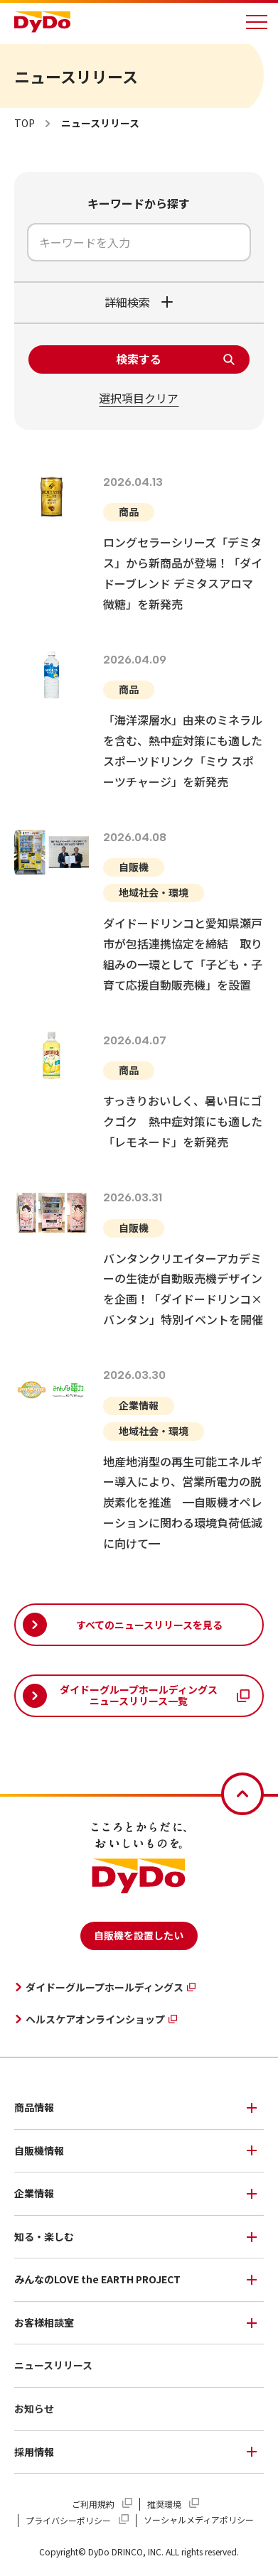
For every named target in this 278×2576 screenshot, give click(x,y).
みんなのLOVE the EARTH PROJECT (97, 2279)
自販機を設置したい (138, 1935)
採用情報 (34, 2452)
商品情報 (34, 2107)
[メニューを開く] (256, 22)
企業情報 (34, 2193)
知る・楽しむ (44, 2236)
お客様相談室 (44, 2322)
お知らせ (34, 2408)
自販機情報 (39, 2150)
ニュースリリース (53, 2365)
